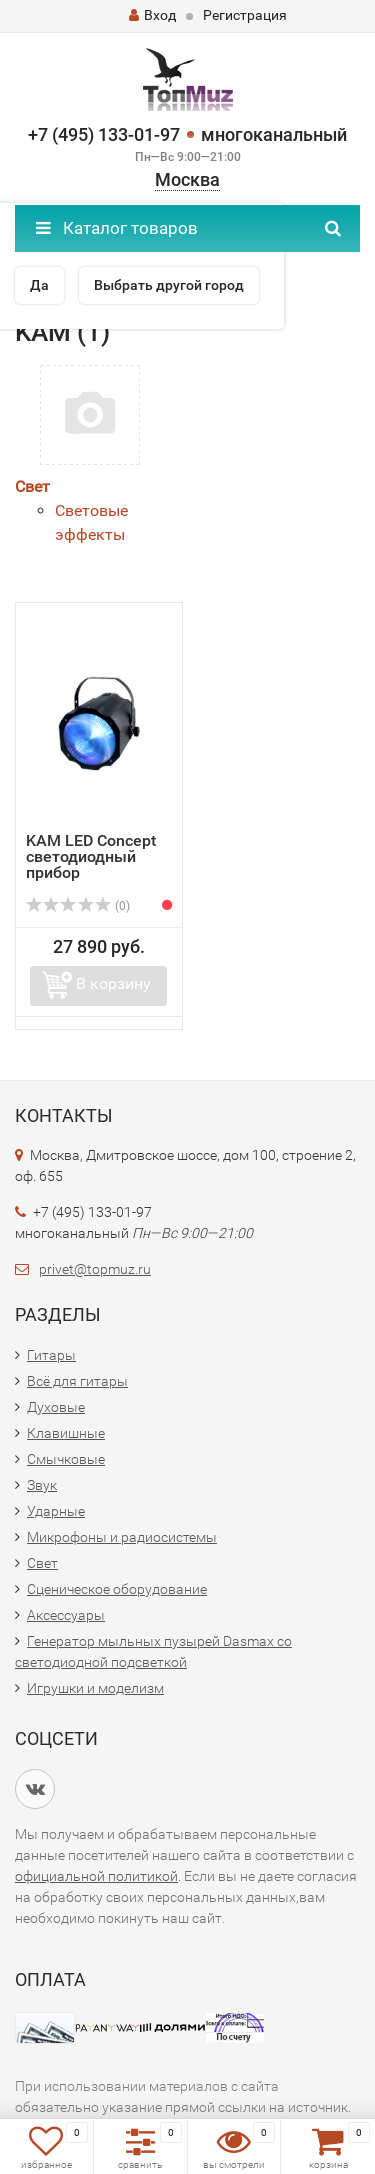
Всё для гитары (77, 1381)
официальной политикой (96, 1876)
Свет (32, 486)
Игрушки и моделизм (95, 1688)
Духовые (56, 1407)
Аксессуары (66, 1615)
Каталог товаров (117, 228)
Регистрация (245, 15)
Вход (152, 15)
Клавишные (66, 1433)
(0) (78, 906)
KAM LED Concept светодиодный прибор (91, 856)
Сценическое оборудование (117, 1589)
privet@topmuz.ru (95, 1269)
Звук (42, 1485)
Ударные (56, 1511)
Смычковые (66, 1459)
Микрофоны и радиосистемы (122, 1537)
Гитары (51, 1355)
